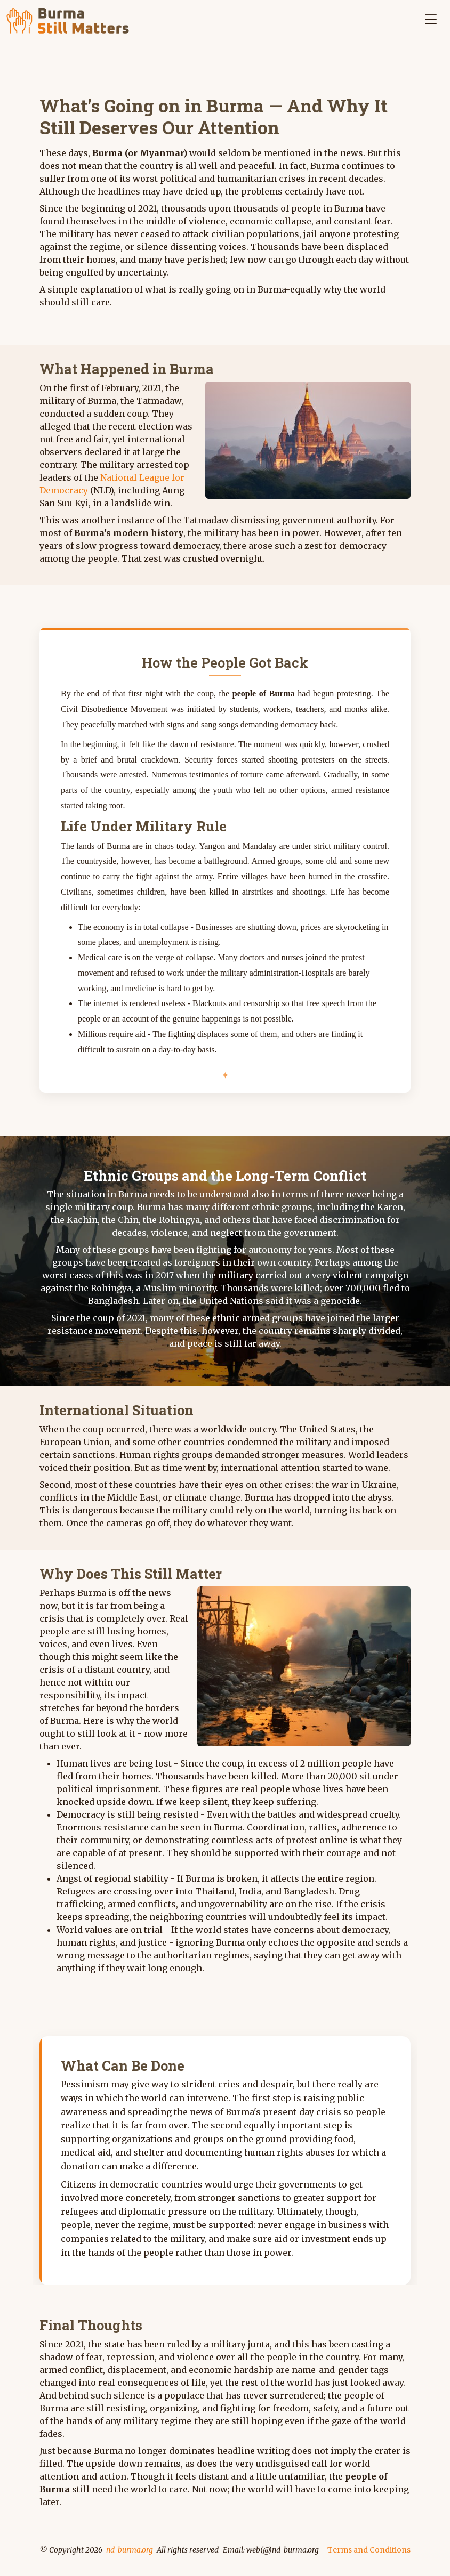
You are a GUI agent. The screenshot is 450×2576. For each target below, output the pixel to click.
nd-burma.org (129, 2550)
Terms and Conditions (369, 2550)
